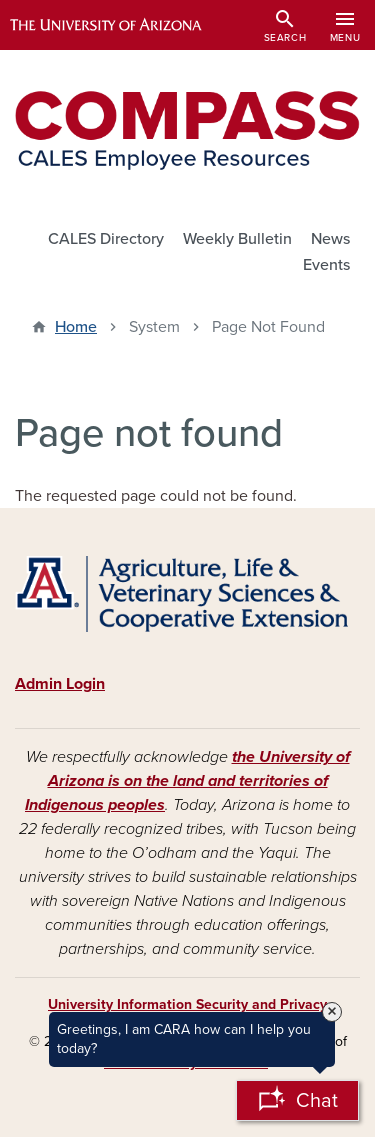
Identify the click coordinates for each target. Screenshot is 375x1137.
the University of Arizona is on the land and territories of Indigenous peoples (187, 781)
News (330, 239)
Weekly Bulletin (237, 239)
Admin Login (60, 684)
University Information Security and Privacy (187, 1004)
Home (76, 327)
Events (326, 265)
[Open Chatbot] (297, 1100)
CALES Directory (106, 239)
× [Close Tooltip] (332, 1012)
